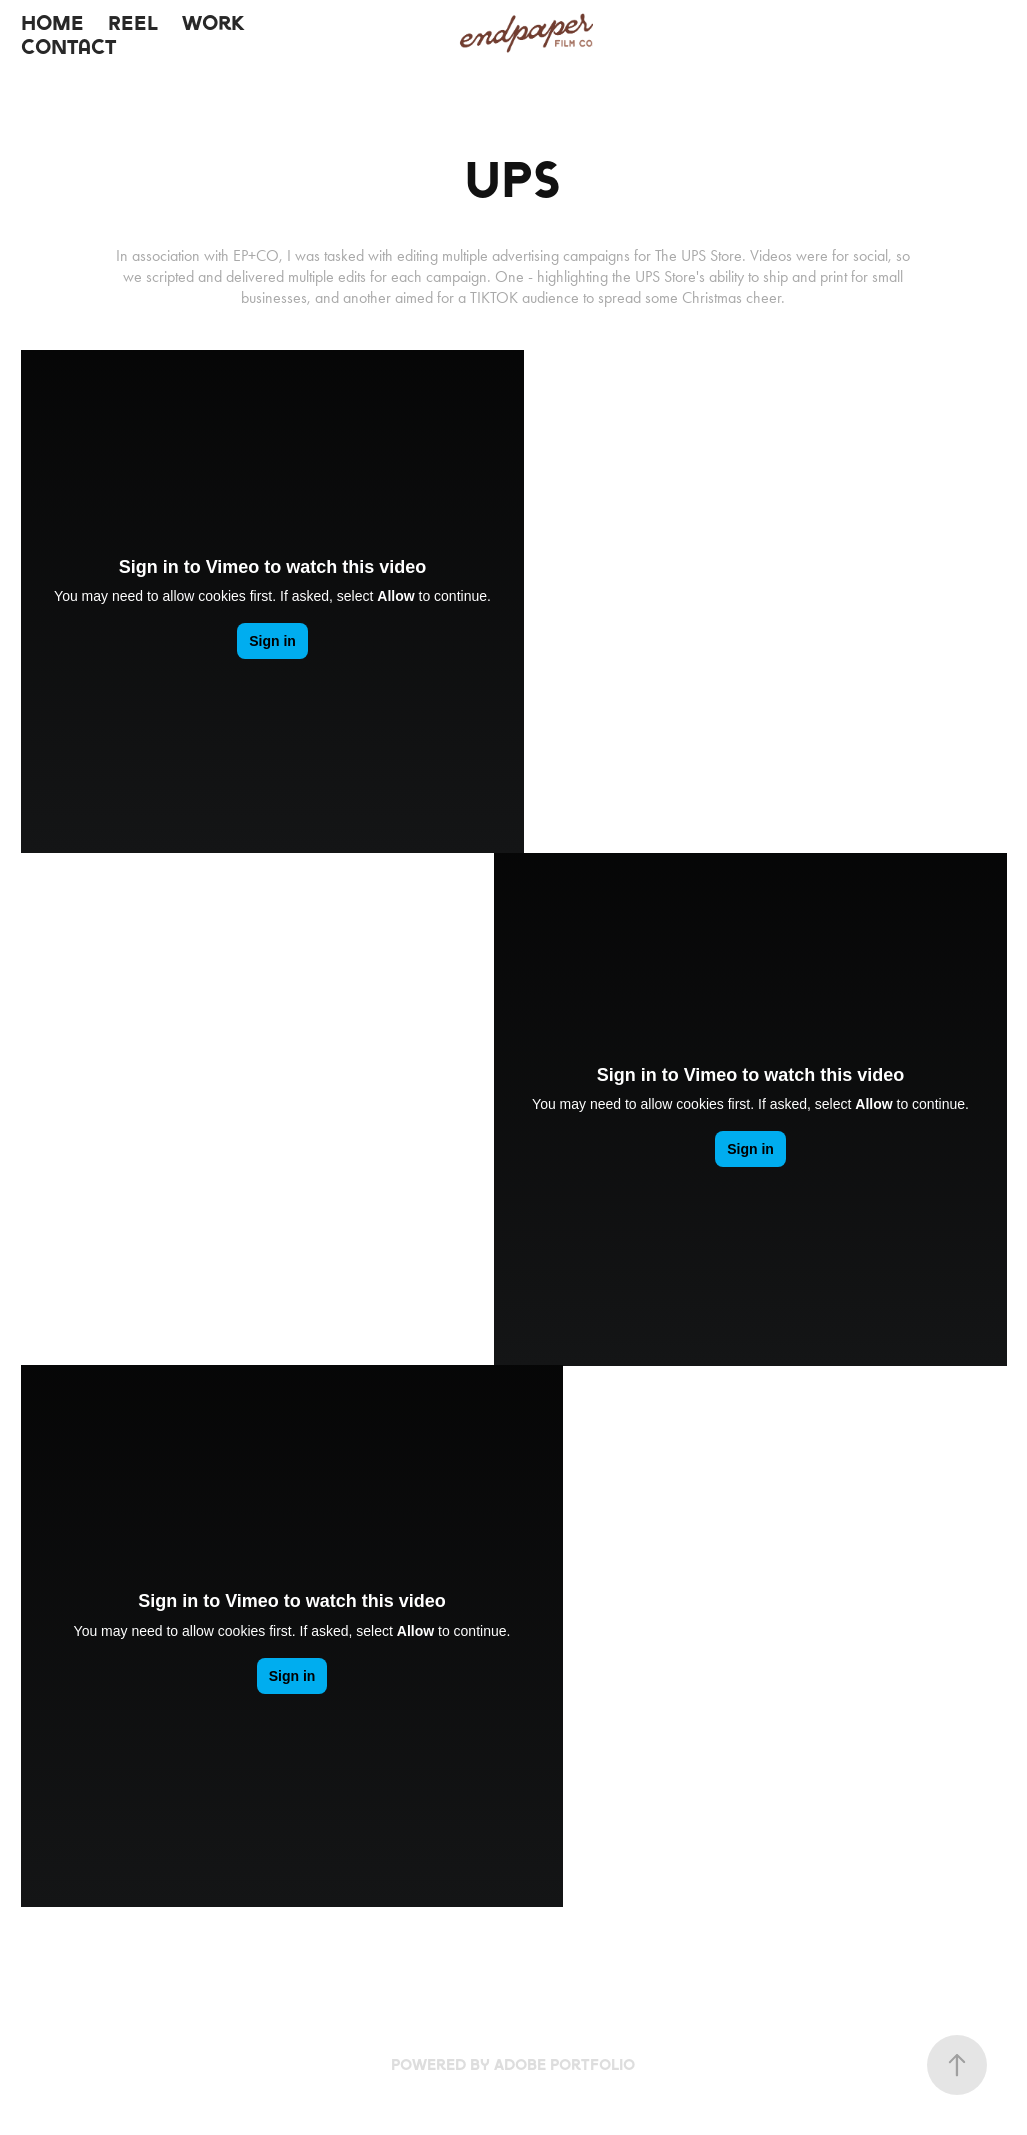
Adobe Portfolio (564, 2064)
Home (52, 23)
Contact (68, 47)
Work (213, 23)
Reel (133, 23)
